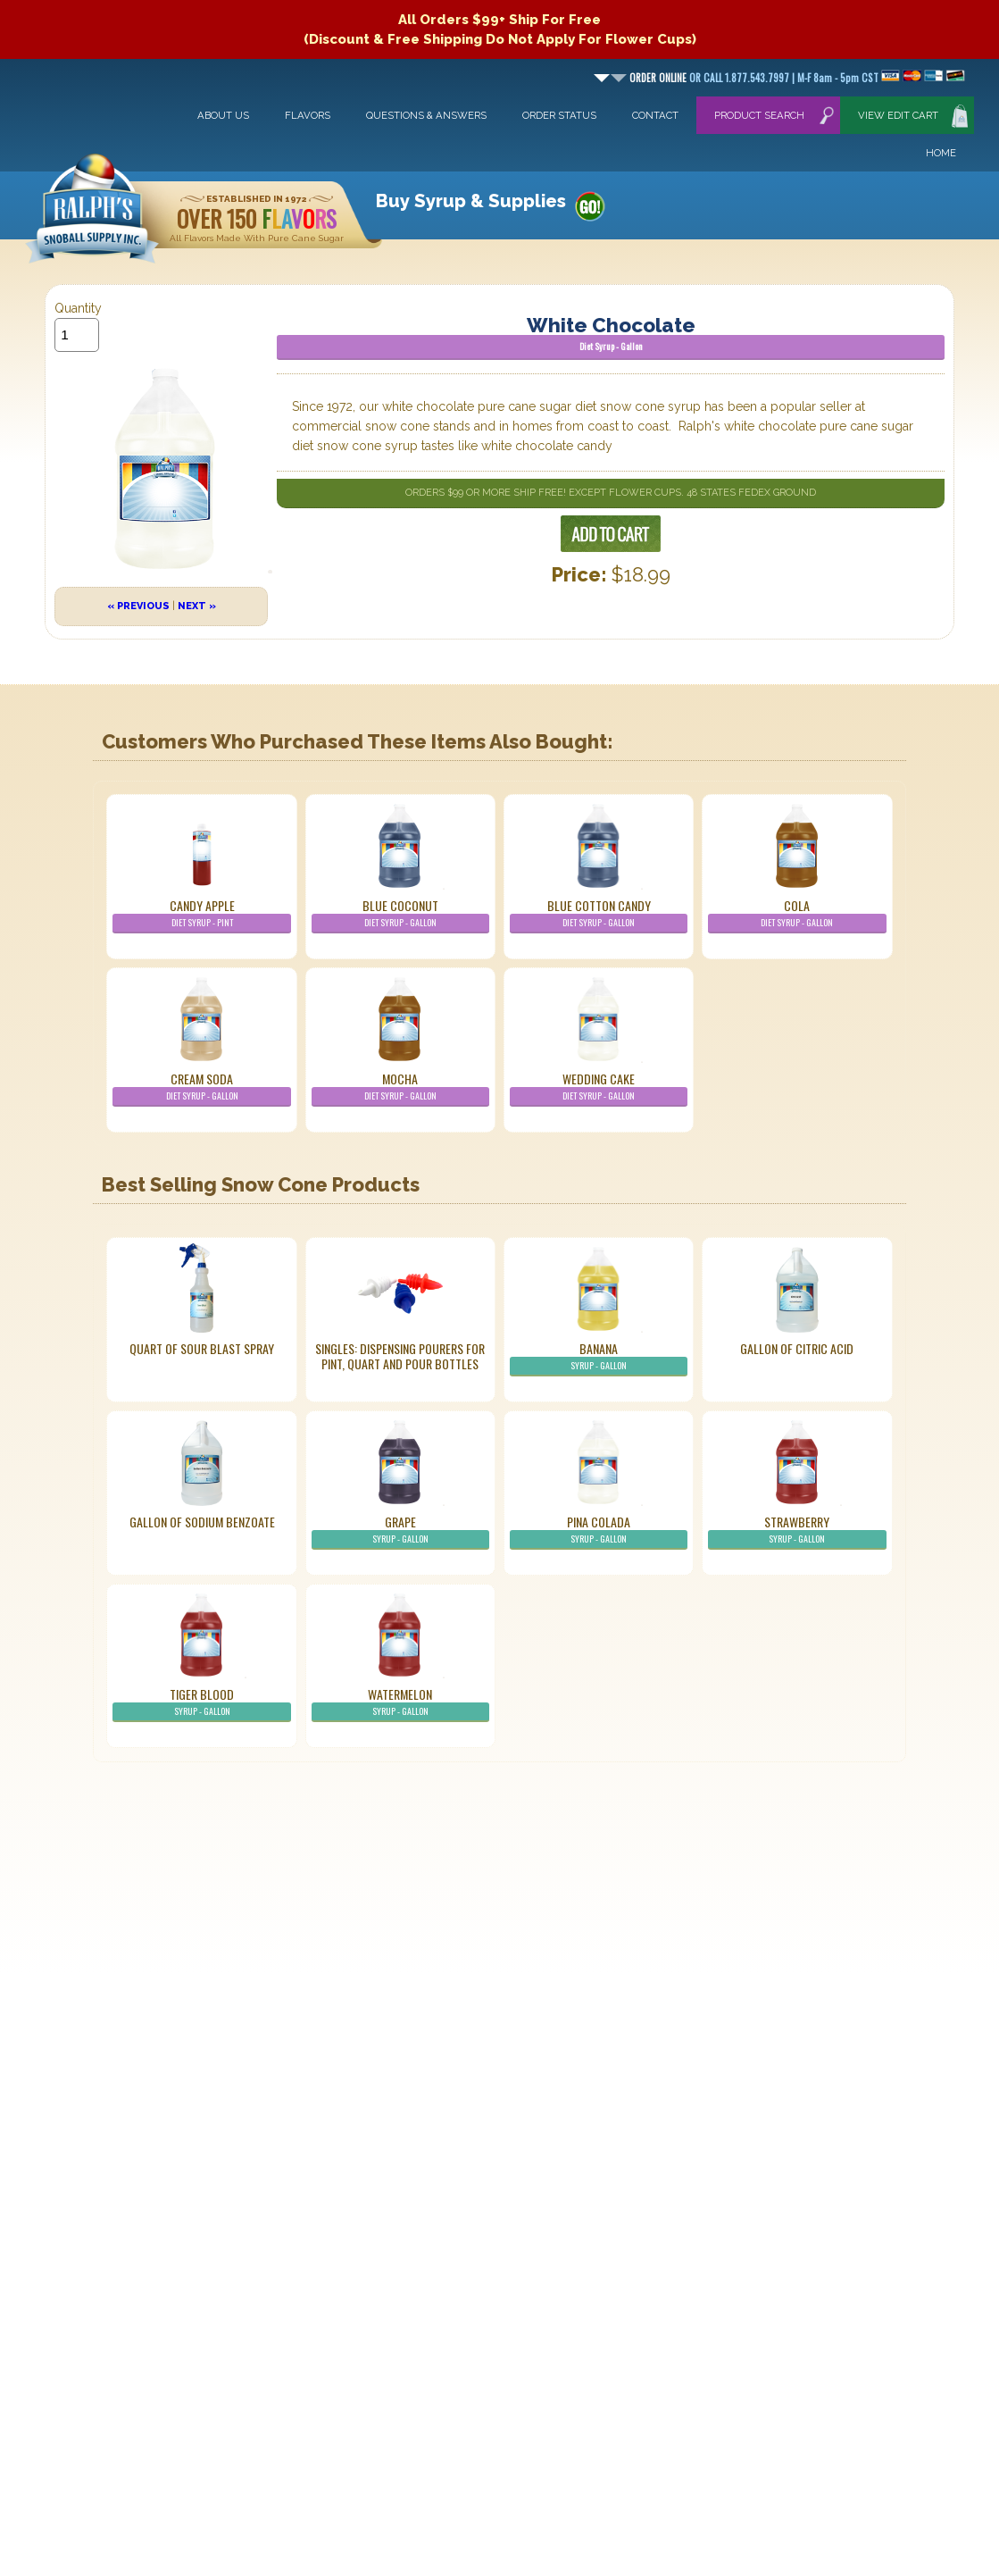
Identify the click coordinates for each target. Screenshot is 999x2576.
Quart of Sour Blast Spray (201, 1348)
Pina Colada (598, 1531)
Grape (400, 1531)
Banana (598, 1357)
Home (941, 152)
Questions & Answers (426, 115)
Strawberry (797, 1531)
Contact (655, 115)
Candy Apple (201, 914)
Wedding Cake (598, 1088)
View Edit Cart (898, 115)
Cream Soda (201, 1088)
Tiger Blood (201, 1703)
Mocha (400, 1088)
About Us (223, 115)
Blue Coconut (400, 914)
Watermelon (400, 1703)
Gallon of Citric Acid (796, 1348)
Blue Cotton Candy (598, 914)
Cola (797, 914)
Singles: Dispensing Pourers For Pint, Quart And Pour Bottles (400, 1356)
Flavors (307, 115)
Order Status (559, 115)
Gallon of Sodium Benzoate (202, 1521)
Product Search (759, 115)
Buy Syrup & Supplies (471, 201)
